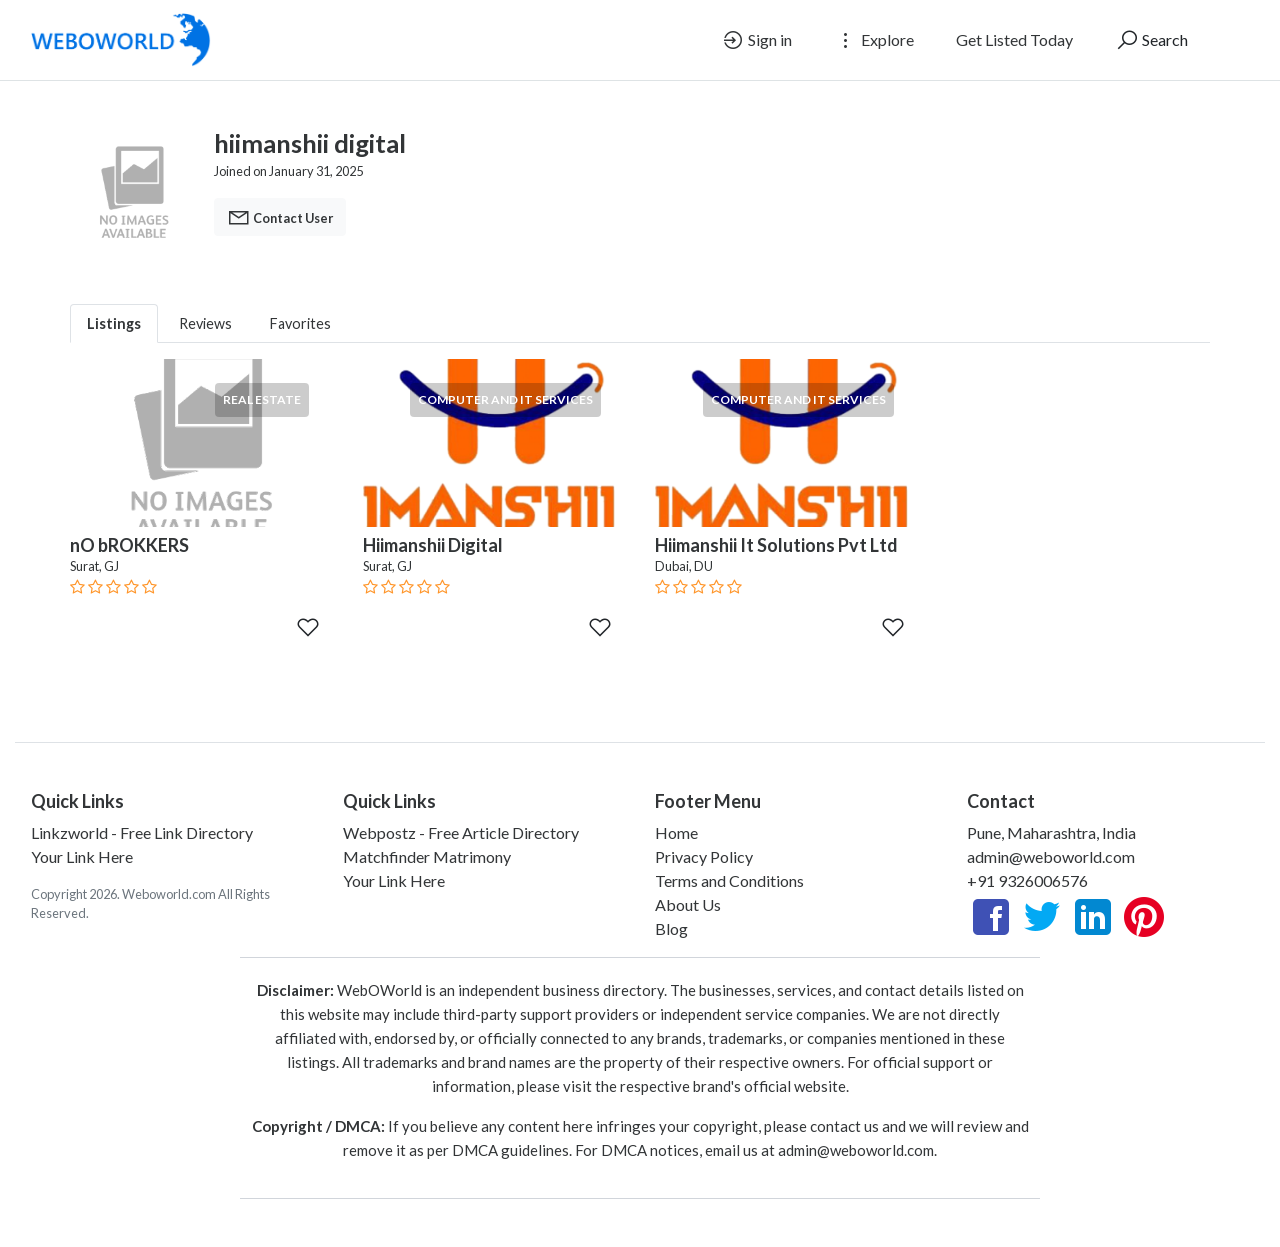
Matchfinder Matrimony (427, 856)
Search (1151, 40)
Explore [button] (874, 40)
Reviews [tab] (205, 323)
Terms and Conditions (729, 880)
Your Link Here (82, 856)
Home (676, 832)
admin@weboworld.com (1051, 856)
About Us (688, 904)
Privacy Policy (704, 856)
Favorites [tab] (300, 323)
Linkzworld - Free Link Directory (142, 832)
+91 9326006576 (1027, 880)
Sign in (756, 40)
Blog (671, 928)
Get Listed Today (1014, 39)
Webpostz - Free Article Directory (461, 832)
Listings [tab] (114, 323)
